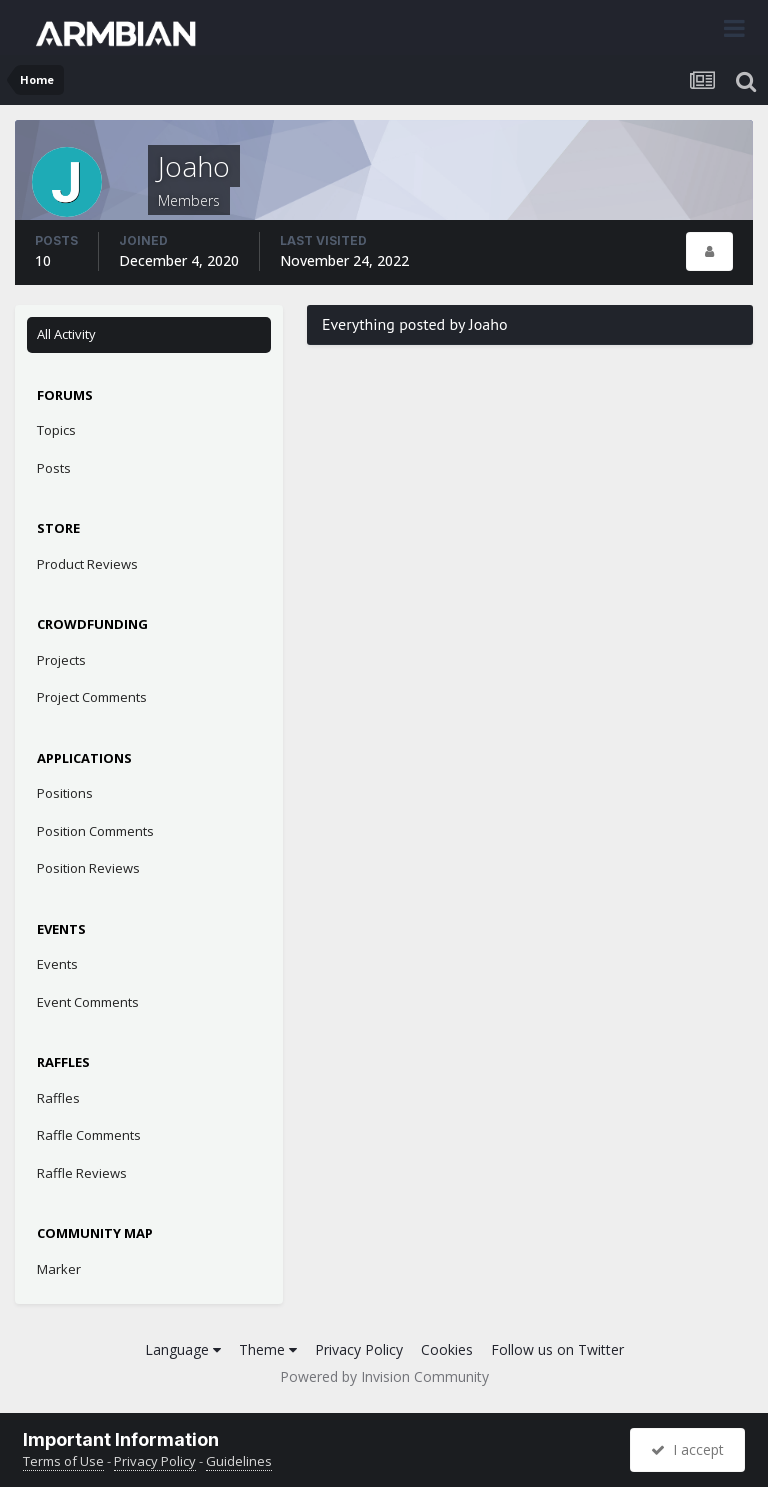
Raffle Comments (89, 1135)
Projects (61, 660)
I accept (687, 1449)
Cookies (447, 1349)
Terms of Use (63, 1461)
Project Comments (92, 697)
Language (183, 1349)
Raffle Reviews (82, 1173)
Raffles (58, 1098)
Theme (268, 1349)
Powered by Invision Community (384, 1376)
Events (57, 964)
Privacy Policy (359, 1349)
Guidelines (239, 1461)
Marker (59, 1269)
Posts (54, 468)
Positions (65, 793)
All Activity (66, 334)
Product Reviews (87, 564)
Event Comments (88, 1002)
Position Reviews (88, 868)
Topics (56, 430)
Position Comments (95, 831)
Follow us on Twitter (557, 1349)
